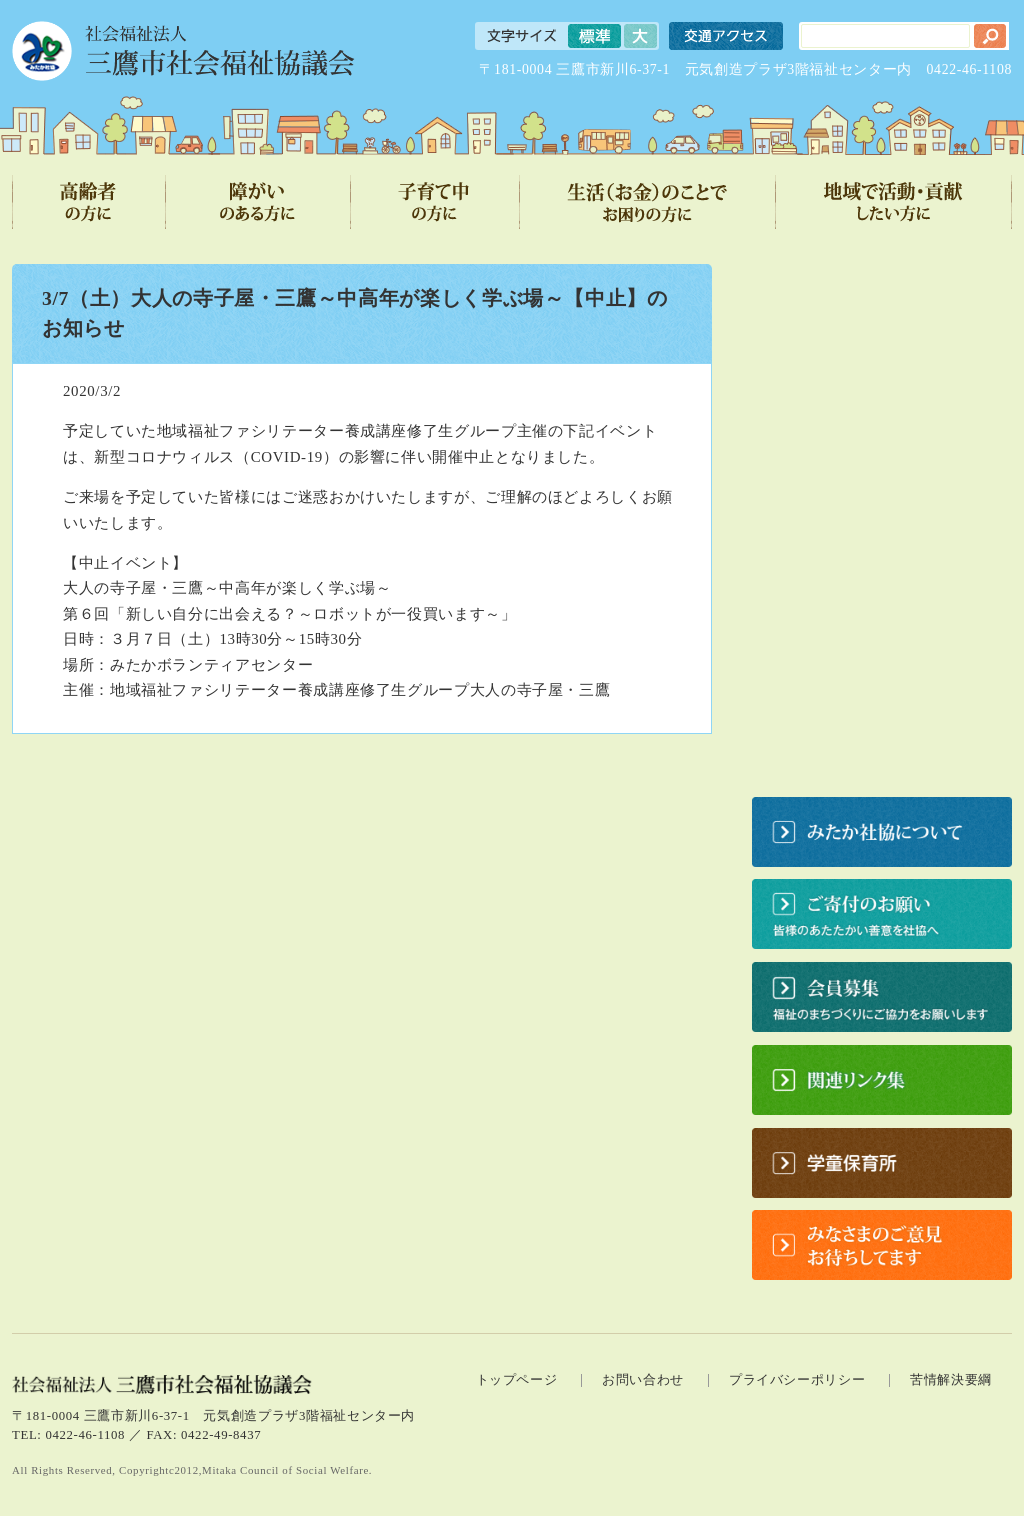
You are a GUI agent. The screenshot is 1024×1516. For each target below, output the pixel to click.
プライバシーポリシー (797, 1380)
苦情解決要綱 (951, 1380)
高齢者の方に (89, 202)
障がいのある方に (258, 202)
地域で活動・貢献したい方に (894, 202)
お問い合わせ (643, 1380)
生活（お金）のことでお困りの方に (648, 202)
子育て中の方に (435, 202)
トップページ (517, 1380)
